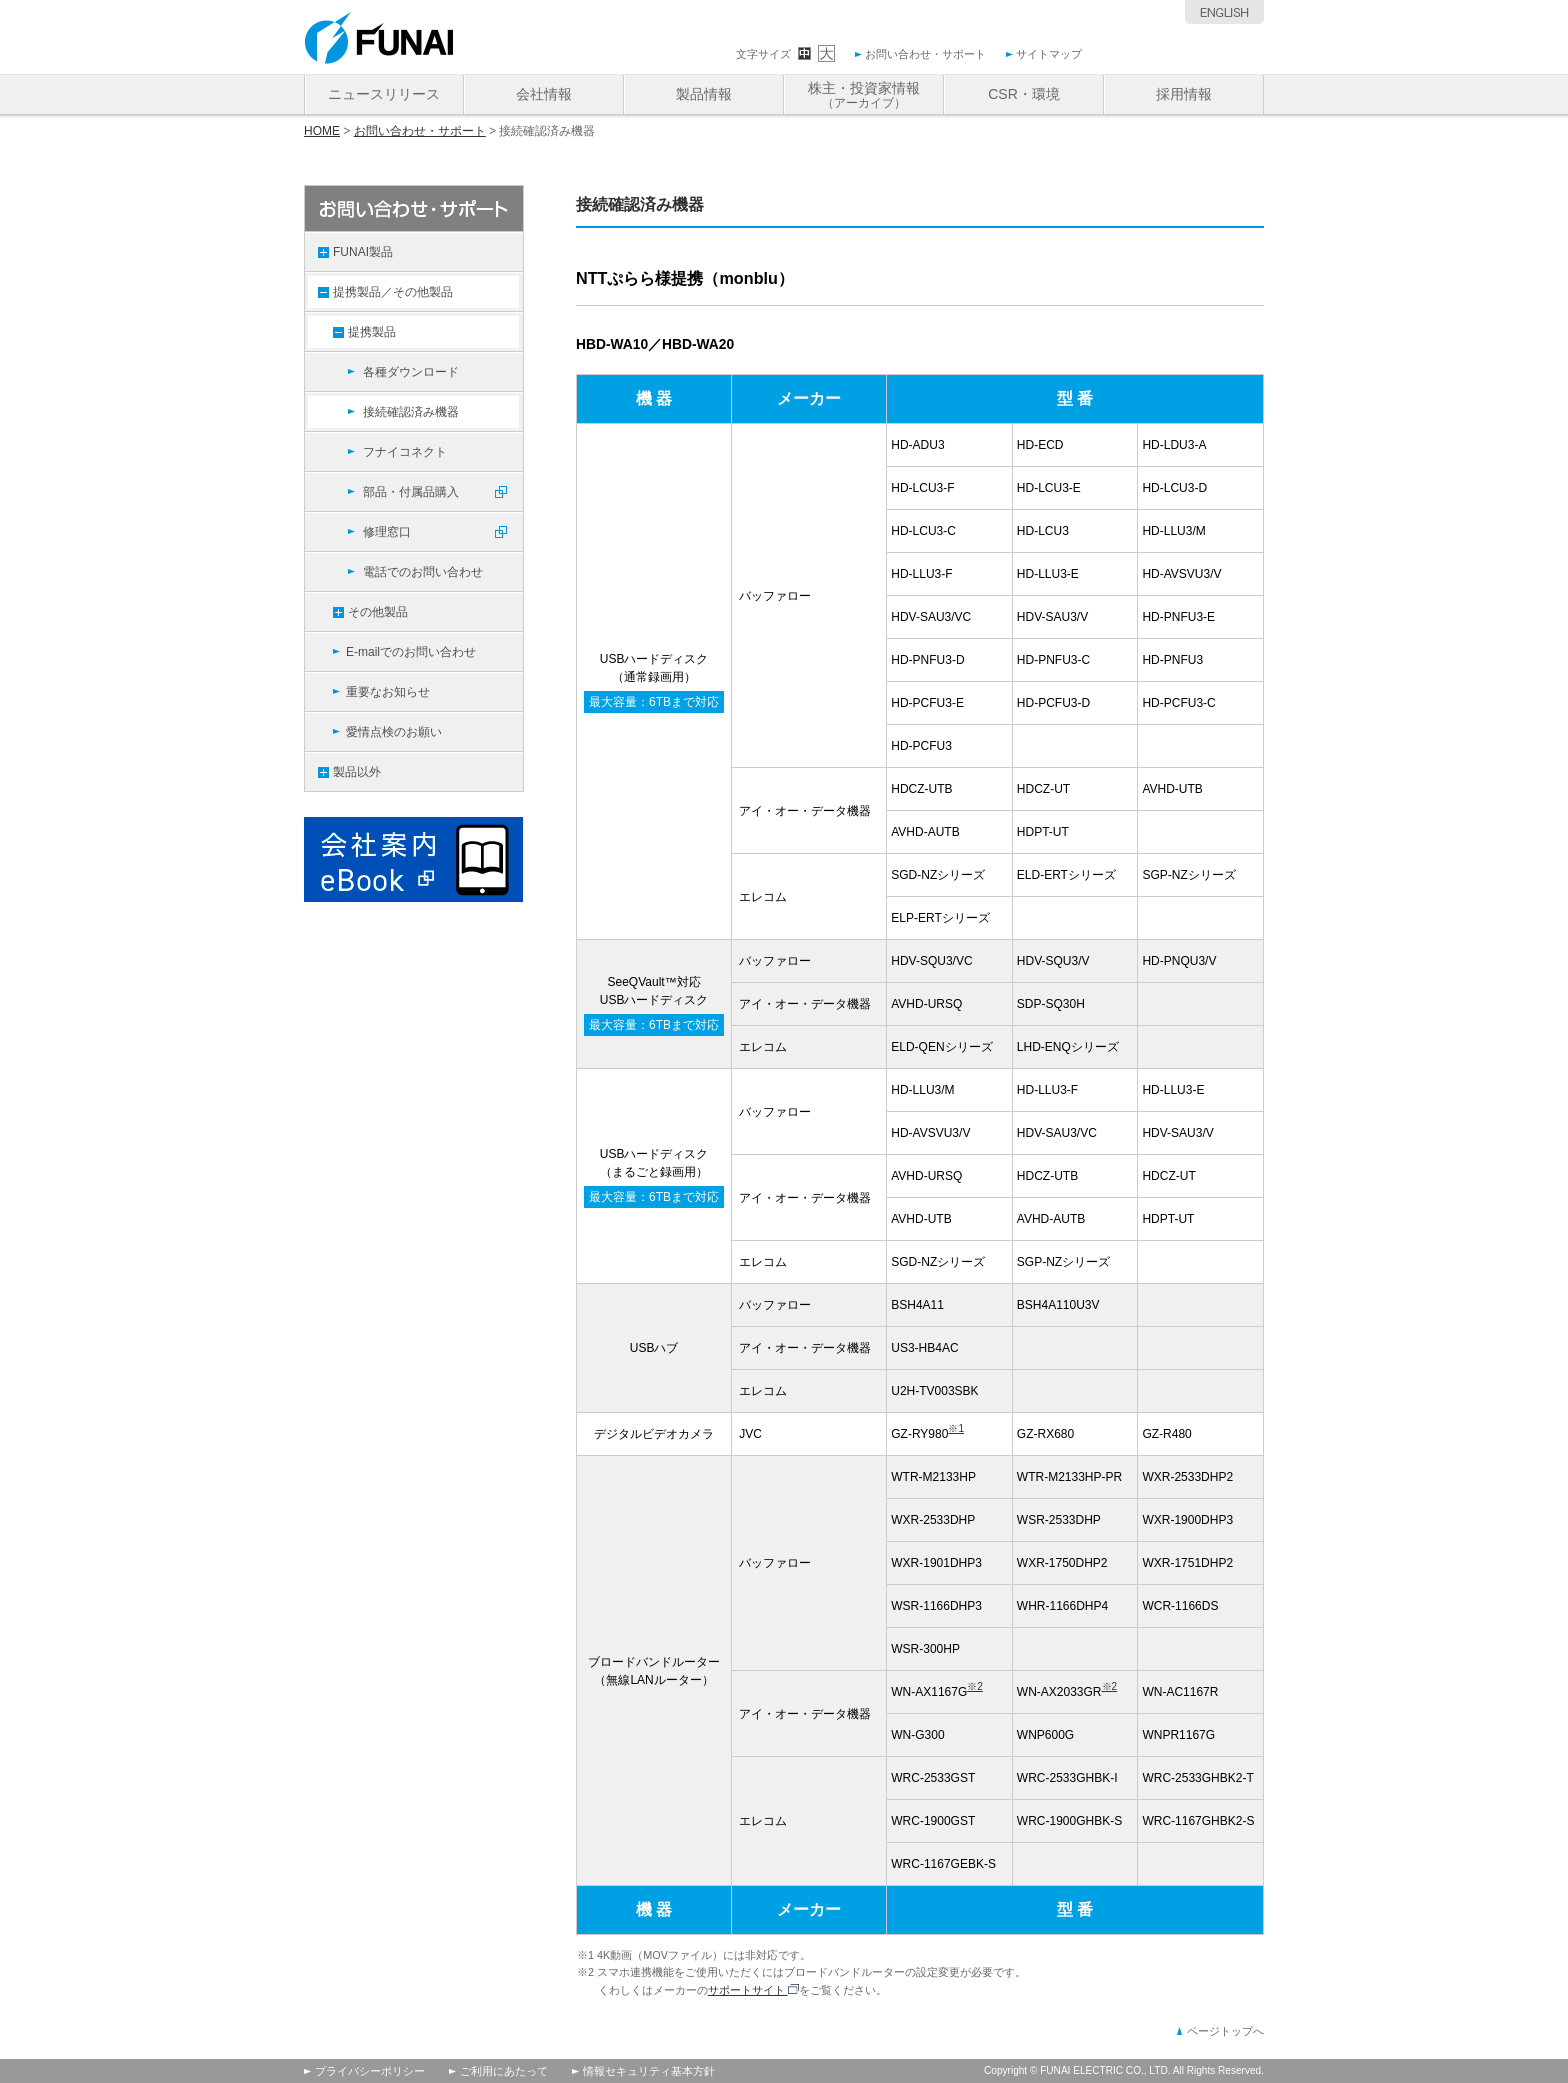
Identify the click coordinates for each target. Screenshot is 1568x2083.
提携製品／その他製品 (393, 292)
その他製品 (378, 612)
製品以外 (357, 772)
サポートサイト (753, 1990)
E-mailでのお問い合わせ (411, 652)
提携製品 (372, 332)
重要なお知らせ (388, 692)
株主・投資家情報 (864, 95)
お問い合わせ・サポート (925, 54)
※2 (975, 1686)
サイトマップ (1049, 54)
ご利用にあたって (504, 2071)
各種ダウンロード (411, 372)
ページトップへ (1225, 2031)
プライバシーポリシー (370, 2071)
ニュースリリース (384, 94)
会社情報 (544, 94)
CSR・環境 (1024, 94)
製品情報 (704, 94)
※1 (956, 1428)
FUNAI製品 (363, 252)
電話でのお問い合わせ (423, 572)
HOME (322, 131)
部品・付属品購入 (411, 492)
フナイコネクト (405, 452)
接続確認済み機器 (411, 412)
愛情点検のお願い (394, 732)
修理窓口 (387, 532)
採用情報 (1184, 94)
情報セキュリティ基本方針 (649, 2071)
